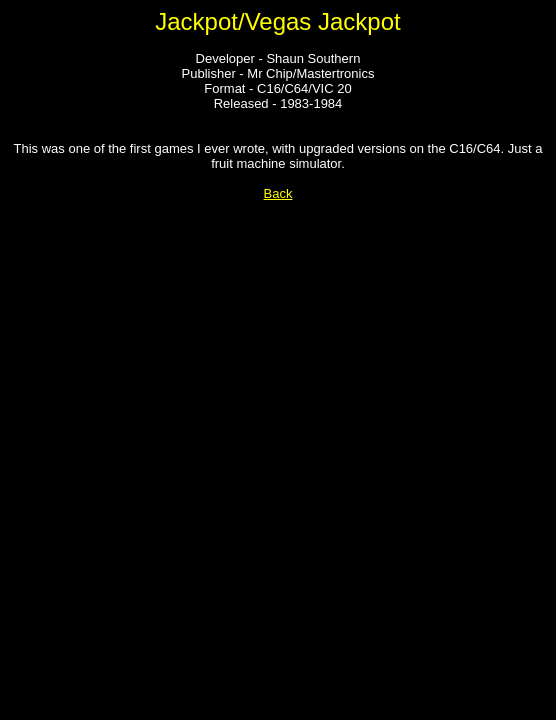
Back (278, 193)
